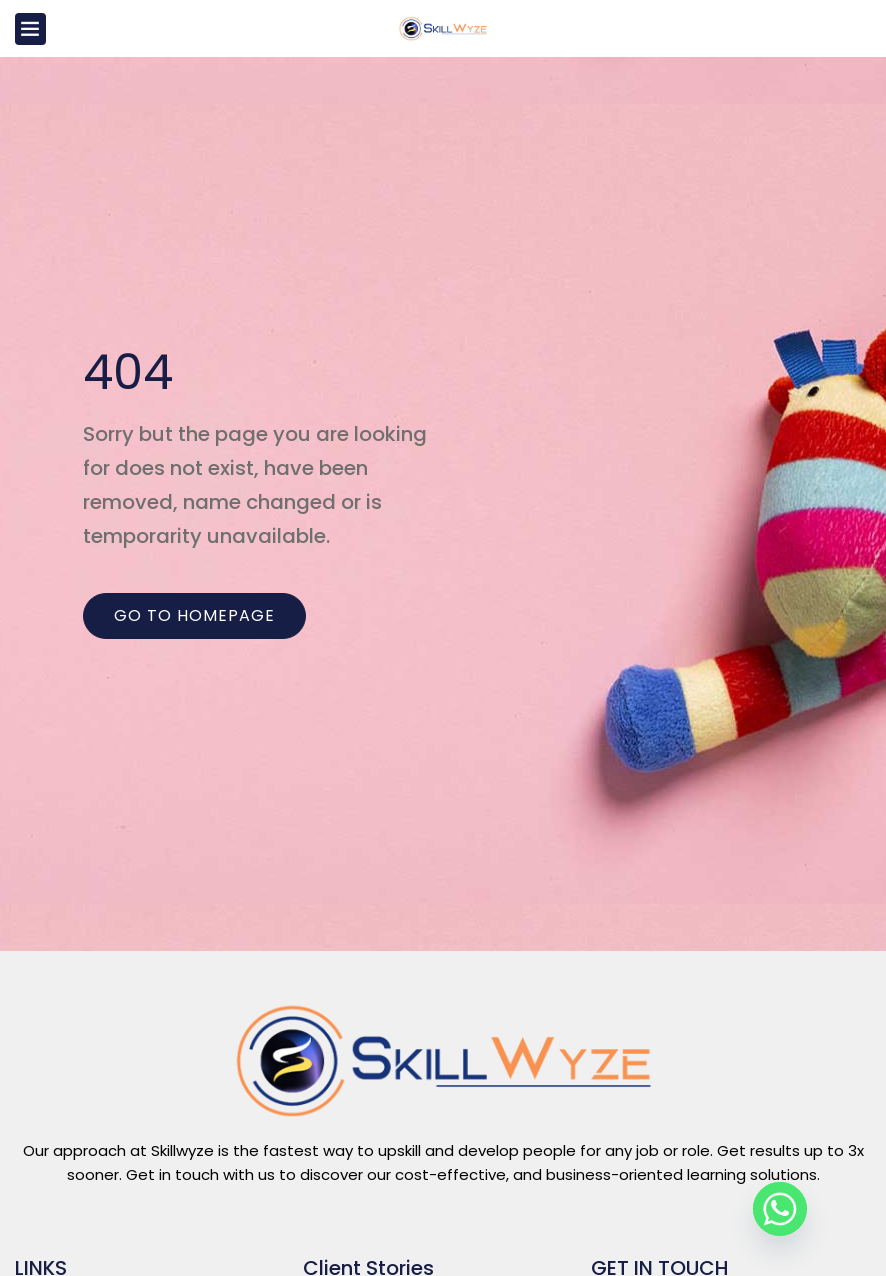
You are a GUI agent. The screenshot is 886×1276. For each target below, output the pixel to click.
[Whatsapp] (780, 1209)
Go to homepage (194, 615)
